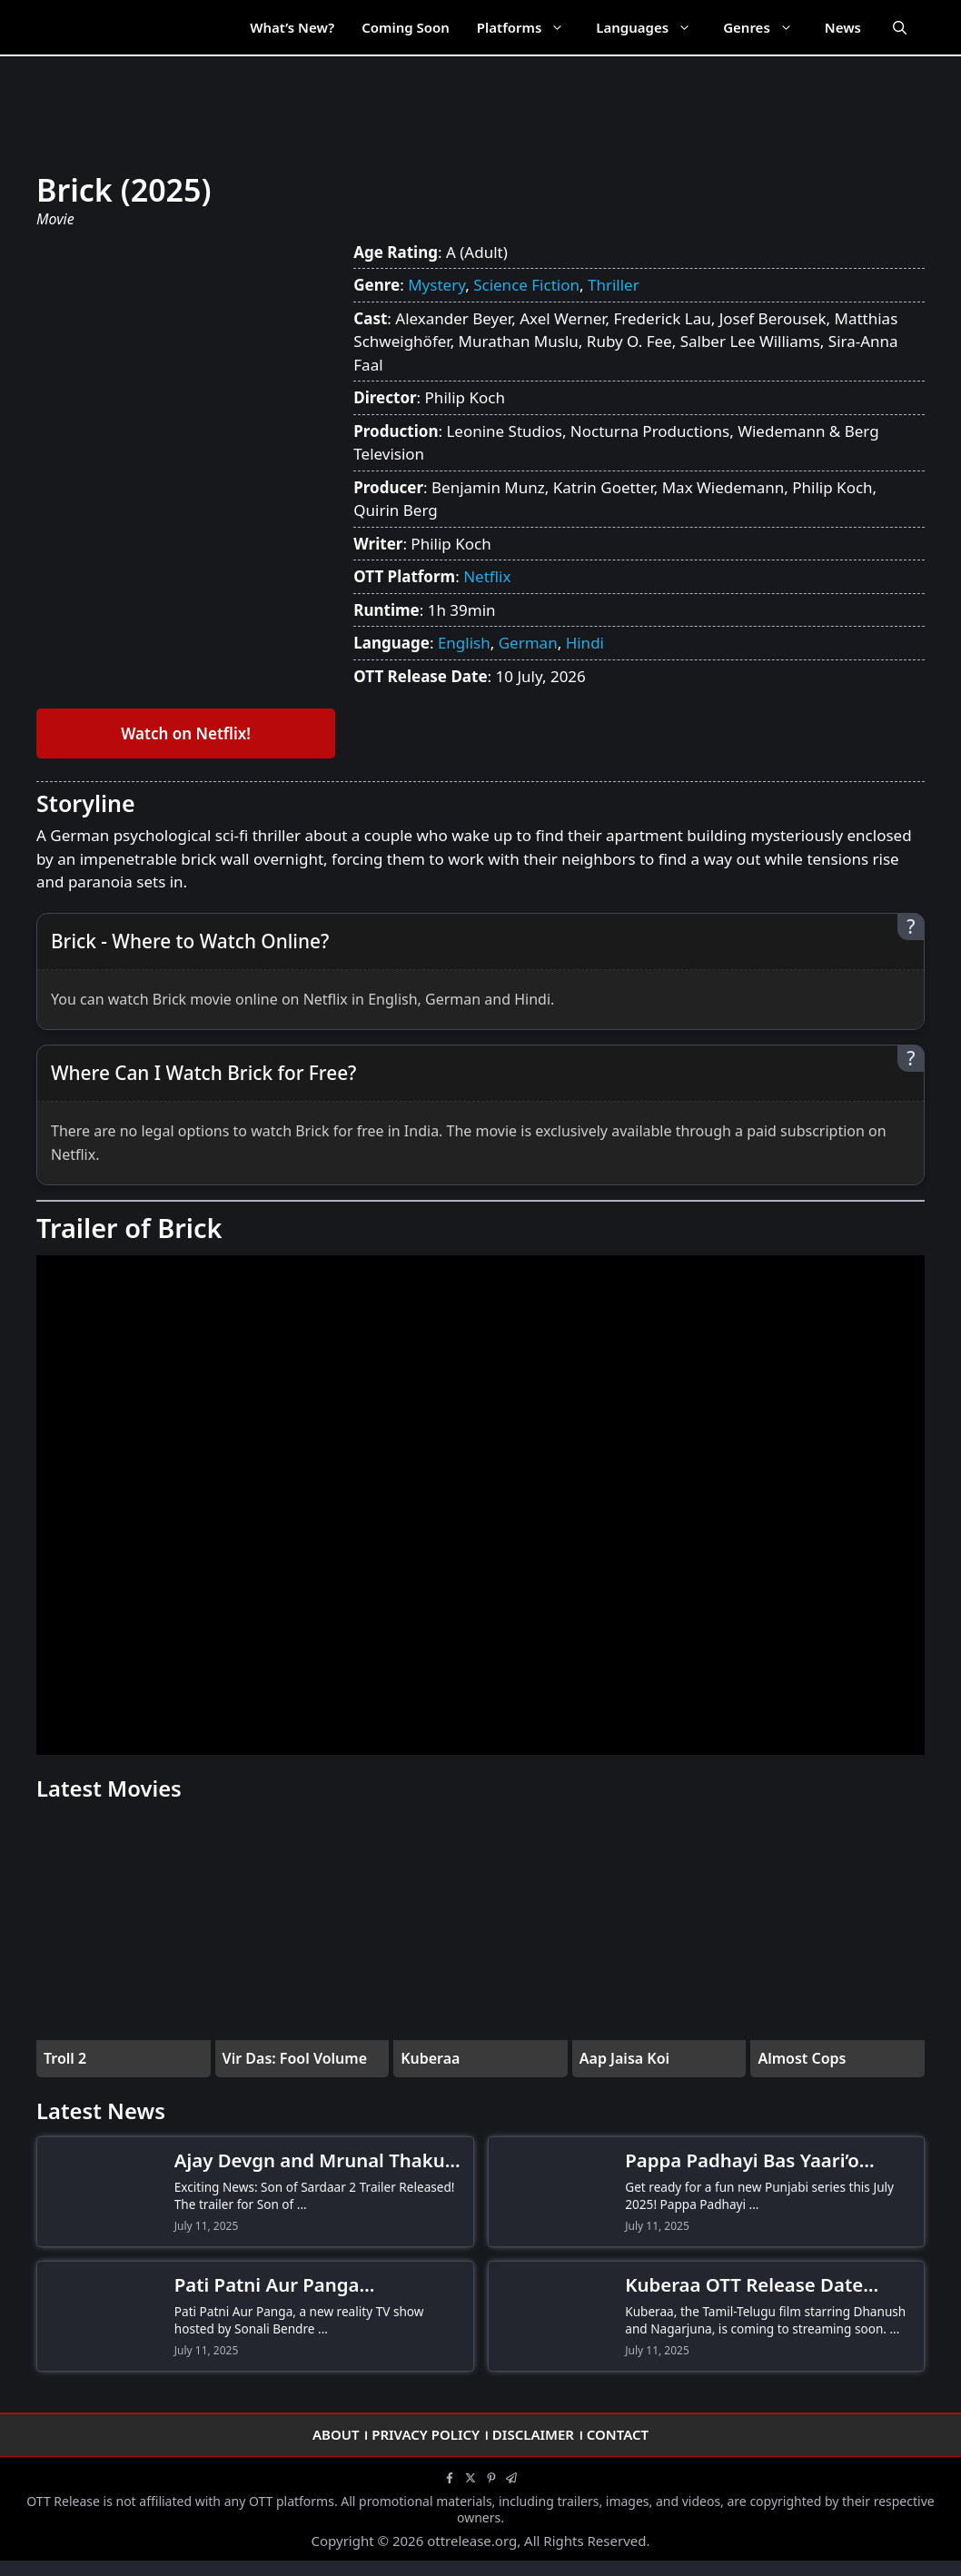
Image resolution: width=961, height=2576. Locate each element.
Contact (618, 2434)
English (464, 642)
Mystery (436, 284)
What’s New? (292, 27)
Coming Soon (406, 27)
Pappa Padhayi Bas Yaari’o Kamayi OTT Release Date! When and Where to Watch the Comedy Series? (762, 2161)
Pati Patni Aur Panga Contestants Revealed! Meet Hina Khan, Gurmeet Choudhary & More (318, 2285)
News (843, 27)
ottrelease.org (472, 2540)
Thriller (613, 284)
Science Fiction (526, 284)
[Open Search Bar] (900, 27)
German (528, 642)
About (336, 2434)
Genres (767, 27)
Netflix (486, 576)
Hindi (585, 642)
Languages (652, 27)
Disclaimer (533, 2434)
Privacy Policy (426, 2434)
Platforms (529, 27)
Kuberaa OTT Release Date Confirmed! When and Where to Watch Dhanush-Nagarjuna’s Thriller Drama (767, 2285)
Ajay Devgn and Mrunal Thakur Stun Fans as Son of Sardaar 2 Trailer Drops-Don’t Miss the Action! (313, 2161)
